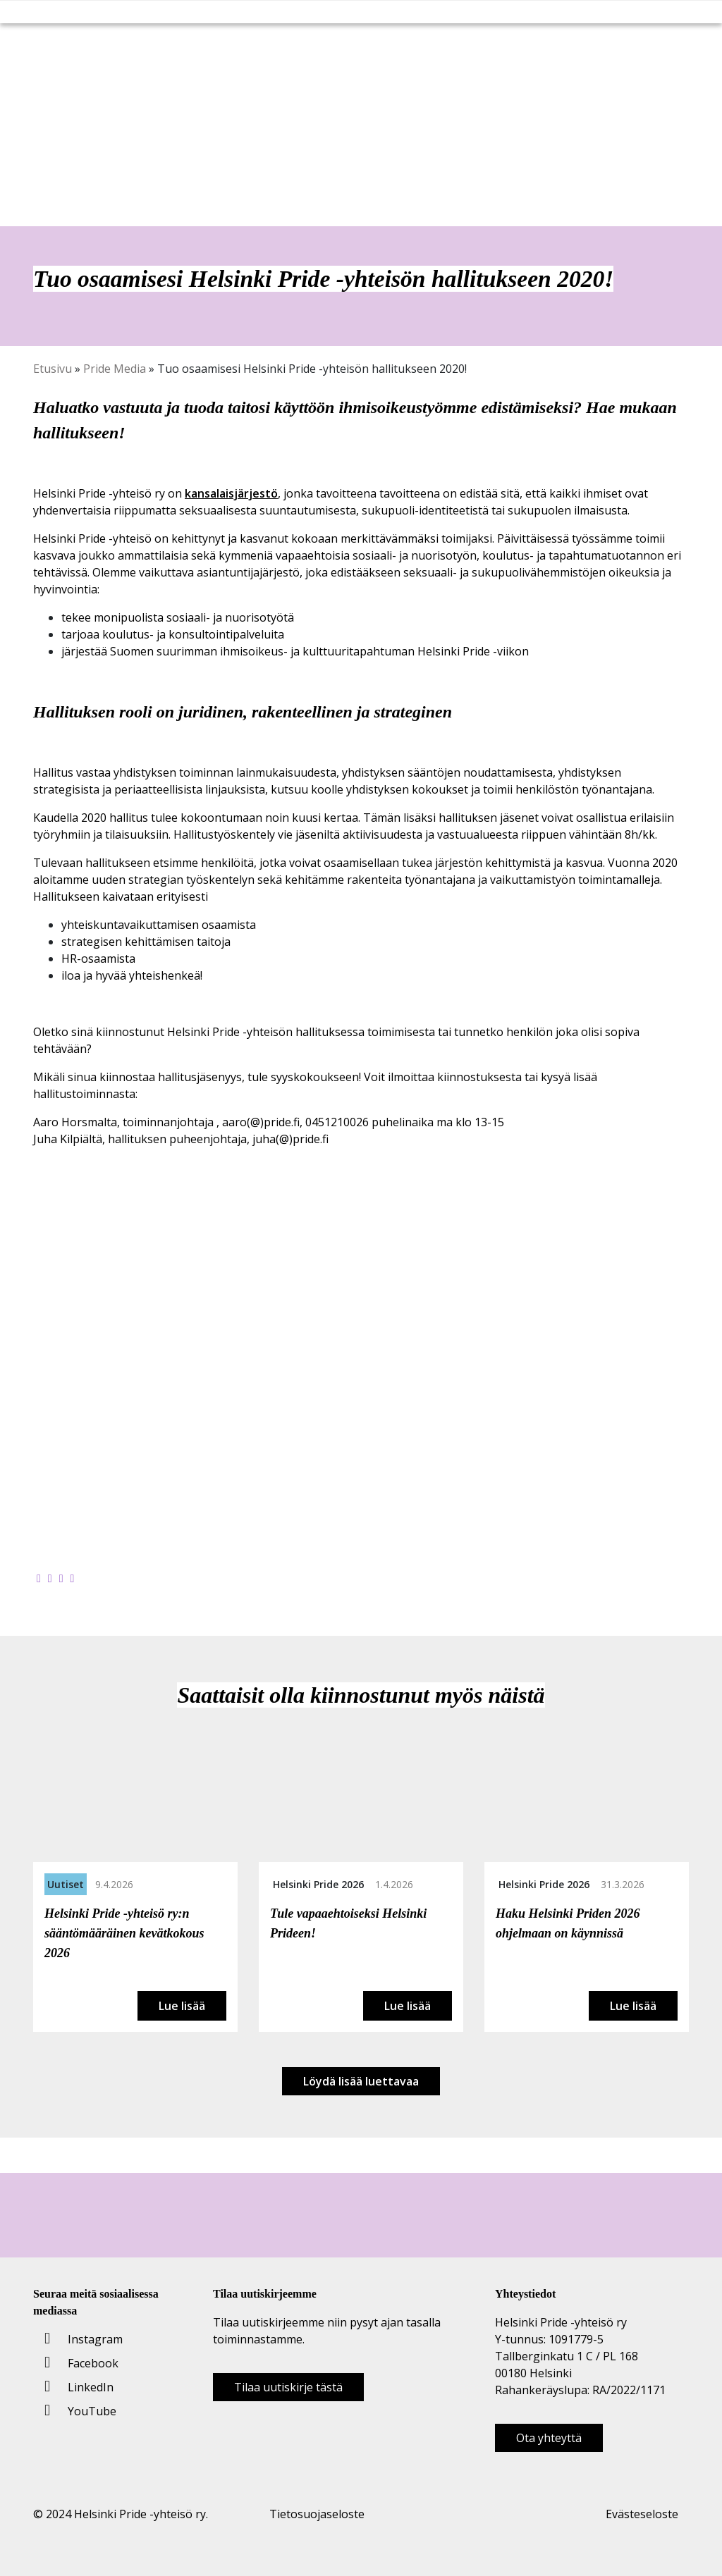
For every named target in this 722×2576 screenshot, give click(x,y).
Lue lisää (182, 2006)
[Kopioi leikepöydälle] (73, 1578)
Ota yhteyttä (549, 2438)
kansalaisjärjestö (231, 493)
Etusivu (52, 368)
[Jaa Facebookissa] (39, 1578)
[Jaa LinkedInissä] (61, 1578)
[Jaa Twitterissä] (50, 1578)
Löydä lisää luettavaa (361, 2081)
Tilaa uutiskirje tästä (288, 2387)
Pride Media (114, 368)
